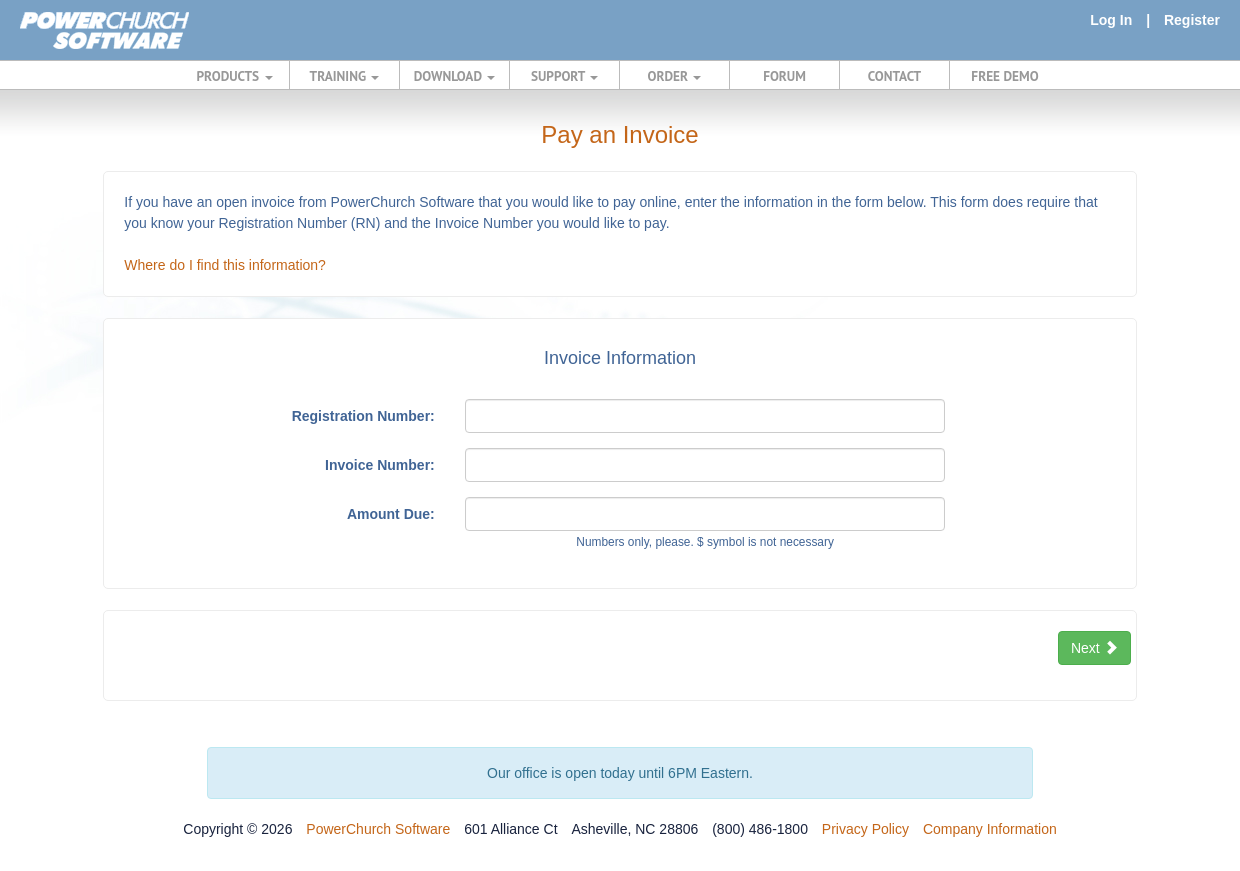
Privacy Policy (865, 829)
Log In (1111, 20)
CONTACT (894, 76)
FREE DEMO (1004, 76)
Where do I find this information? (225, 265)
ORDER (675, 76)
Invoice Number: (380, 465)
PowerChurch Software (378, 829)
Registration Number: (363, 416)
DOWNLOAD (454, 76)
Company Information (990, 829)
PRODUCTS (235, 76)
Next (1094, 648)
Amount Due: (391, 514)
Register (1192, 20)
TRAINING (345, 76)
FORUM (784, 76)
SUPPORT (564, 76)
